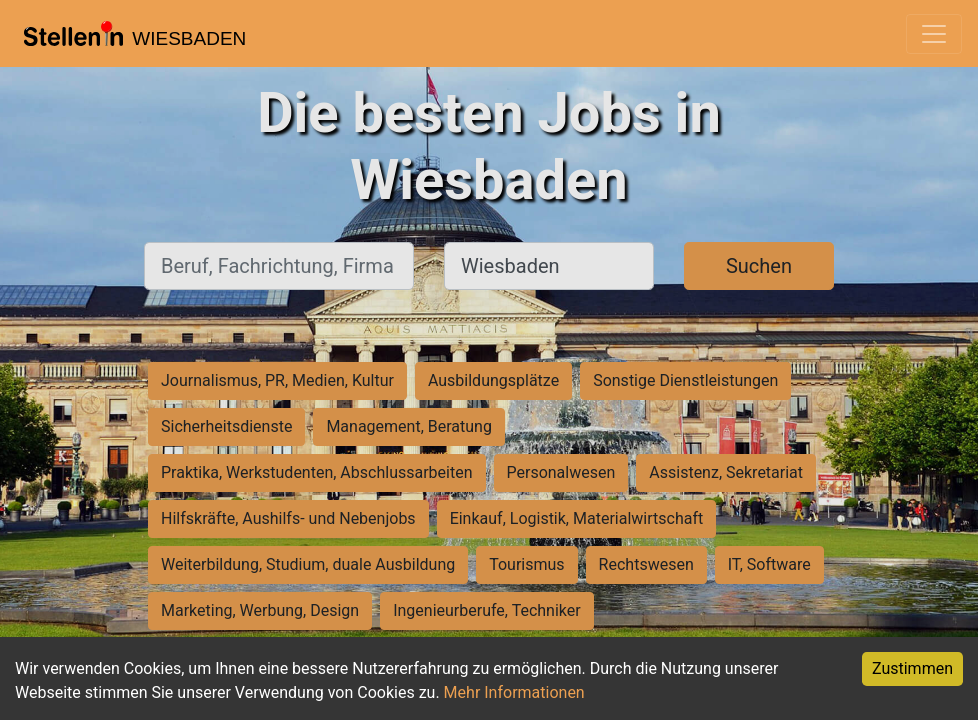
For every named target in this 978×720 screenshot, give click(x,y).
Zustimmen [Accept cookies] (912, 668)
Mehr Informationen (514, 692)
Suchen (759, 266)
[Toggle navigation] (934, 34)
